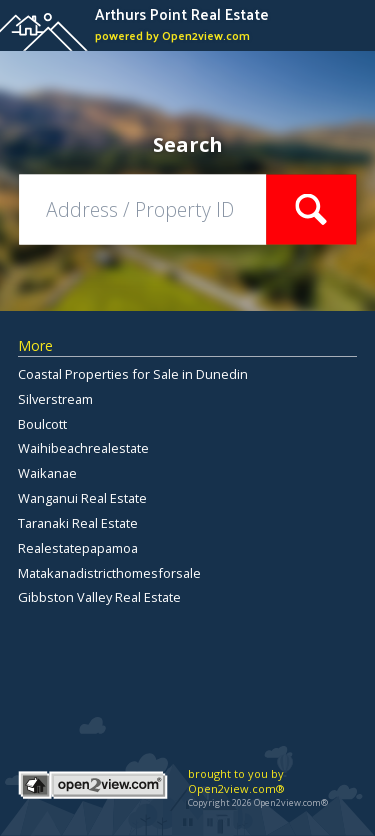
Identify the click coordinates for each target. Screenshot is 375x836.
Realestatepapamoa (78, 548)
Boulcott (42, 424)
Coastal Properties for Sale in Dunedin (133, 374)
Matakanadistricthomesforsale (109, 573)
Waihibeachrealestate (83, 448)
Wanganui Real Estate (82, 498)
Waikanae (47, 473)
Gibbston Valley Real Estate (99, 597)
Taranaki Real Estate (78, 523)
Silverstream (55, 399)
